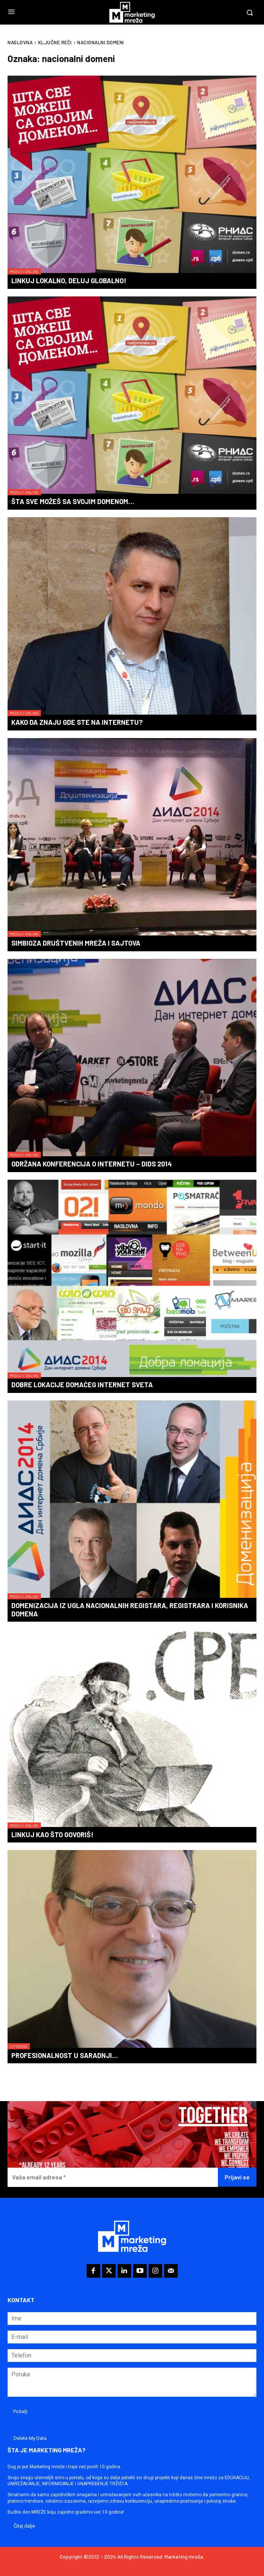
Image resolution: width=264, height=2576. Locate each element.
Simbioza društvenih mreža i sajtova (75, 943)
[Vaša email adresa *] (113, 2177)
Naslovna (20, 42)
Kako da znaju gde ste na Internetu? (77, 722)
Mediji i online (24, 271)
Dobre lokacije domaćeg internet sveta (82, 1384)
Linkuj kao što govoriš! (52, 1834)
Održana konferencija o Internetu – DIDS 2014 (91, 1164)
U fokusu (19, 2046)
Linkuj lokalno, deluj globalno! (68, 280)
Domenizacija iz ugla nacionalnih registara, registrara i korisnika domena (129, 1609)
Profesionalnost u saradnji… (64, 2055)
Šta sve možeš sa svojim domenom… (72, 501)
